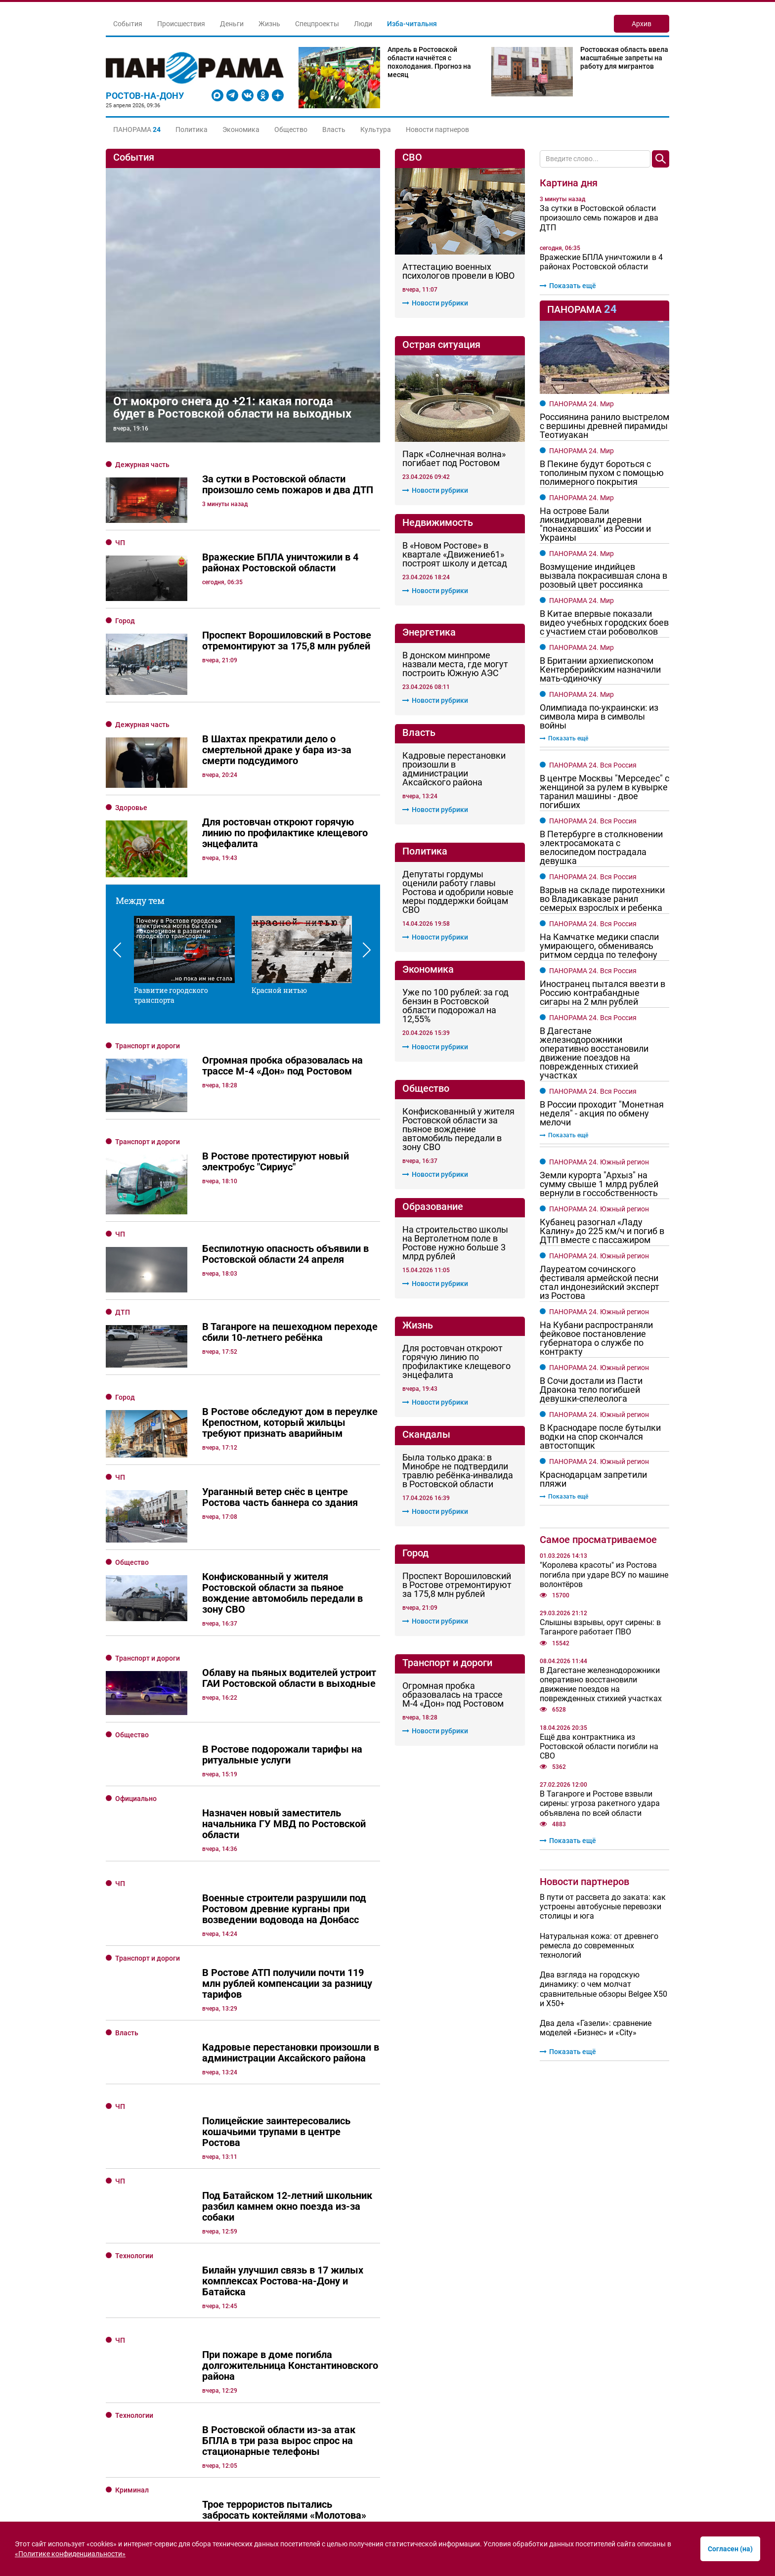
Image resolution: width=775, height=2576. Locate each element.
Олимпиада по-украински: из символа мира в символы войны (599, 716)
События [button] (127, 24)
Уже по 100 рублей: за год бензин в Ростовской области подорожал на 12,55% (455, 1006)
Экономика (240, 129)
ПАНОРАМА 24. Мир (581, 404)
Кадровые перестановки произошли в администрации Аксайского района (454, 769)
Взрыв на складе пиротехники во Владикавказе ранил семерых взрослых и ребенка (602, 899)
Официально (136, 1623)
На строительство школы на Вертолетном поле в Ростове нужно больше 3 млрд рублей (455, 1243)
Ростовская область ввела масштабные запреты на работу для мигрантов (624, 57)
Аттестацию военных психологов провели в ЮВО (458, 271)
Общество (290, 129)
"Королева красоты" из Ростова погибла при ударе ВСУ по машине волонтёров (604, 1574)
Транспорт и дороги (147, 986)
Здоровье (131, 808)
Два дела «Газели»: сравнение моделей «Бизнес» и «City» (595, 2027)
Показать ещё (568, 286)
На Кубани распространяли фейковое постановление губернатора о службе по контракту (596, 1338)
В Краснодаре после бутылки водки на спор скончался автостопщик (600, 1436)
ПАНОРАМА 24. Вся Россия (593, 765)
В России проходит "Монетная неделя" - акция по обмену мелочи (602, 1113)
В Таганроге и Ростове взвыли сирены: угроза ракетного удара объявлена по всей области (600, 1803)
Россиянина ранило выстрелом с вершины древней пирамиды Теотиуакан (604, 426)
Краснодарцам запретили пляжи (593, 1479)
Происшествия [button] (181, 24)
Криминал (132, 2314)
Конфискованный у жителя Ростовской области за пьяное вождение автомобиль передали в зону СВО (458, 1129)
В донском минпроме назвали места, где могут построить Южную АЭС (455, 664)
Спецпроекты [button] (317, 24)
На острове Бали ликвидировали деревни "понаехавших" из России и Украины (595, 524)
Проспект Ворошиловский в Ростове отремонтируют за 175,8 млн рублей (457, 1585)
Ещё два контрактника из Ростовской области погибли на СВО (599, 1746)
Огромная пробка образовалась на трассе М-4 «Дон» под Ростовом (453, 1694)
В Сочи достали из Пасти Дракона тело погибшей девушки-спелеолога (591, 1389)
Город (125, 621)
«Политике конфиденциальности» (70, 2554)
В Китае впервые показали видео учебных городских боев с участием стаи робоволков (604, 622)
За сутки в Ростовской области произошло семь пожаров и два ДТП (599, 218)
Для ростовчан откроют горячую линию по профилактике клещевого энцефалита (456, 1361)
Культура (375, 129)
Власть (333, 129)
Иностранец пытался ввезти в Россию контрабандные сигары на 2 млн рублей (602, 993)
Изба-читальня (412, 24)
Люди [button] (363, 24)
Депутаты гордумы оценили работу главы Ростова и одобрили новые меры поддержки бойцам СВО (458, 892)
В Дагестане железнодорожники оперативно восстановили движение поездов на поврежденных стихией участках (594, 1053)
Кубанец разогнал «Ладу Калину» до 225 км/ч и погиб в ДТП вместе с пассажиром (602, 1231)
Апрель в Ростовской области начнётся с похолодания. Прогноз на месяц (429, 62)
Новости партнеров (437, 129)
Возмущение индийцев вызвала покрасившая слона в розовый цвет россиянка (603, 575)
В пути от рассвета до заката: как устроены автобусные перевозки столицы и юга (603, 1906)
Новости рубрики (435, 303)
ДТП (122, 1187)
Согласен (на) (730, 2549)
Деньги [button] (232, 24)
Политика (191, 129)
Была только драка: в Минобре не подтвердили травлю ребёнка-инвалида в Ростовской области (457, 1471)
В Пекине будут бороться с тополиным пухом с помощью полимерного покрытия (602, 473)
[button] (137, 129)
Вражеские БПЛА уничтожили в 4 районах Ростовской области (601, 262)
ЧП (120, 543)
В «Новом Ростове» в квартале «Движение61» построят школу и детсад (454, 554)
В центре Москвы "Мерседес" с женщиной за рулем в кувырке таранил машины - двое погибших (604, 792)
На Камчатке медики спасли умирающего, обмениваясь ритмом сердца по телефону (599, 946)
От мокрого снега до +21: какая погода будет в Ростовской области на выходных (232, 407)
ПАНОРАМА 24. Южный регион (599, 1162)
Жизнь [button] (269, 24)
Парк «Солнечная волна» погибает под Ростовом (454, 459)
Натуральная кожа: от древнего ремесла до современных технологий (599, 1946)
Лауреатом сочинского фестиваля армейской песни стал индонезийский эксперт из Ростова (599, 1282)
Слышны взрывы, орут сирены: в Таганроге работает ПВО (600, 1627)
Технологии (134, 2080)
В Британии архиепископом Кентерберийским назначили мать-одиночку (600, 669)
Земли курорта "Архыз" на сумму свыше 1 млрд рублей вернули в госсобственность (599, 1184)
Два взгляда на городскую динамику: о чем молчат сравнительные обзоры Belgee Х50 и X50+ (603, 1989)
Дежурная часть (142, 465)
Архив (641, 24)
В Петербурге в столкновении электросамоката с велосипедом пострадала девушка (601, 847)
